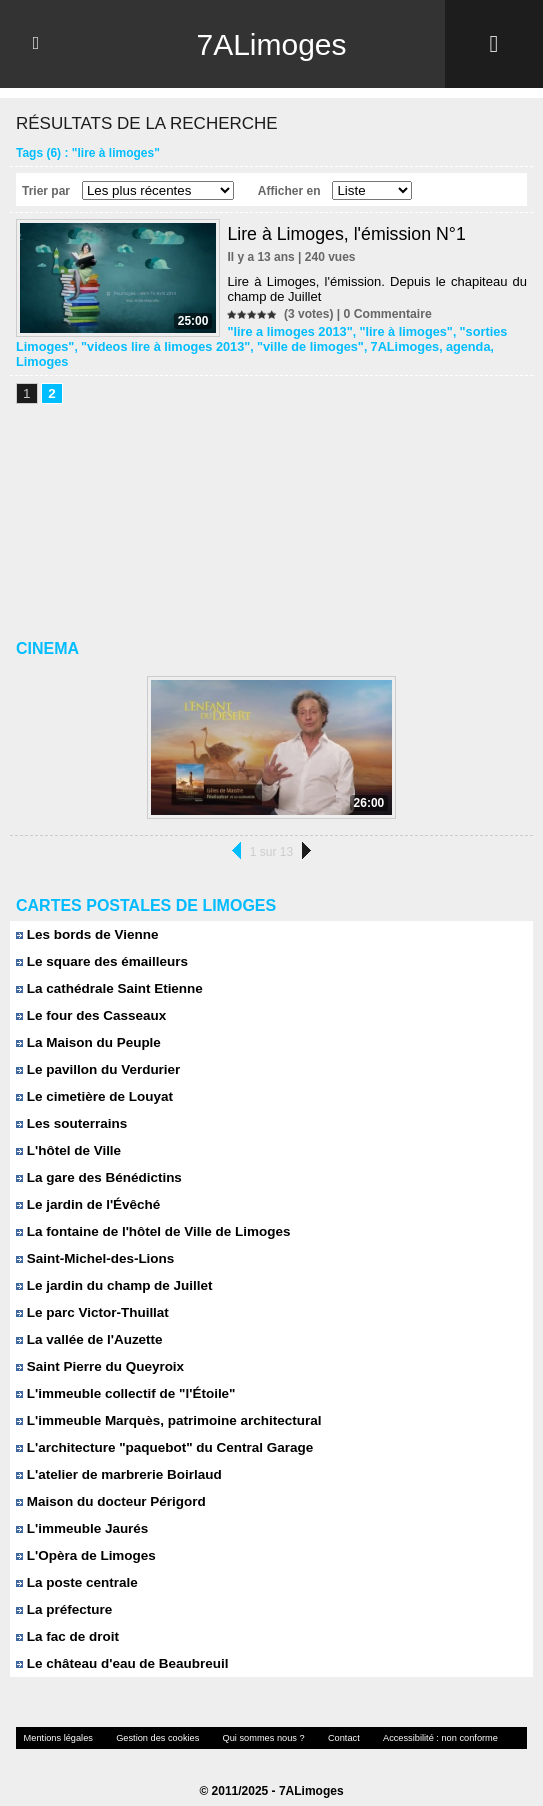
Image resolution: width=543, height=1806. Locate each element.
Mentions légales (55, 1721)
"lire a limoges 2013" (286, 331)
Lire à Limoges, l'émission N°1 (348, 234)
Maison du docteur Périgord (107, 1485)
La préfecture (62, 1593)
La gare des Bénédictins (96, 1161)
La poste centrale (75, 1566)
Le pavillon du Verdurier (95, 1053)
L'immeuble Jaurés (80, 1512)
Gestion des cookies (147, 1721)
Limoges (495, 345)
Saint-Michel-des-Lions (92, 1242)
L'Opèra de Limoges (83, 1539)
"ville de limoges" (294, 345)
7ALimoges (271, 44)
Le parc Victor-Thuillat (90, 1296)
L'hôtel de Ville (67, 1134)
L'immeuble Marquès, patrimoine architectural (163, 1404)
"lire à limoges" (396, 331)
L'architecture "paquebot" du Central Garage (159, 1431)
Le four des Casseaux (88, 999)
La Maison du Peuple (86, 1026)
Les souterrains (69, 1107)
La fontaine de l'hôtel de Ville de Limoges (148, 1215)
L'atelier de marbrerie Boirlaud (115, 1458)
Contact (321, 1721)
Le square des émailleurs (99, 945)
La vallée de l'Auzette (87, 1323)
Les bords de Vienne (85, 918)
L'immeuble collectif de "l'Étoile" (122, 1377)
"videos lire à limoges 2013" (157, 345)
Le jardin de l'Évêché (85, 1188)
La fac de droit (65, 1620)
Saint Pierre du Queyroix (97, 1350)
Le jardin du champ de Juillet (111, 1269)
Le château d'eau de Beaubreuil (118, 1647)
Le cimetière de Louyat (92, 1080)
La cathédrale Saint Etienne (106, 972)
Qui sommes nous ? (245, 1721)
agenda (444, 345)
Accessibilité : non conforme (411, 1721)
